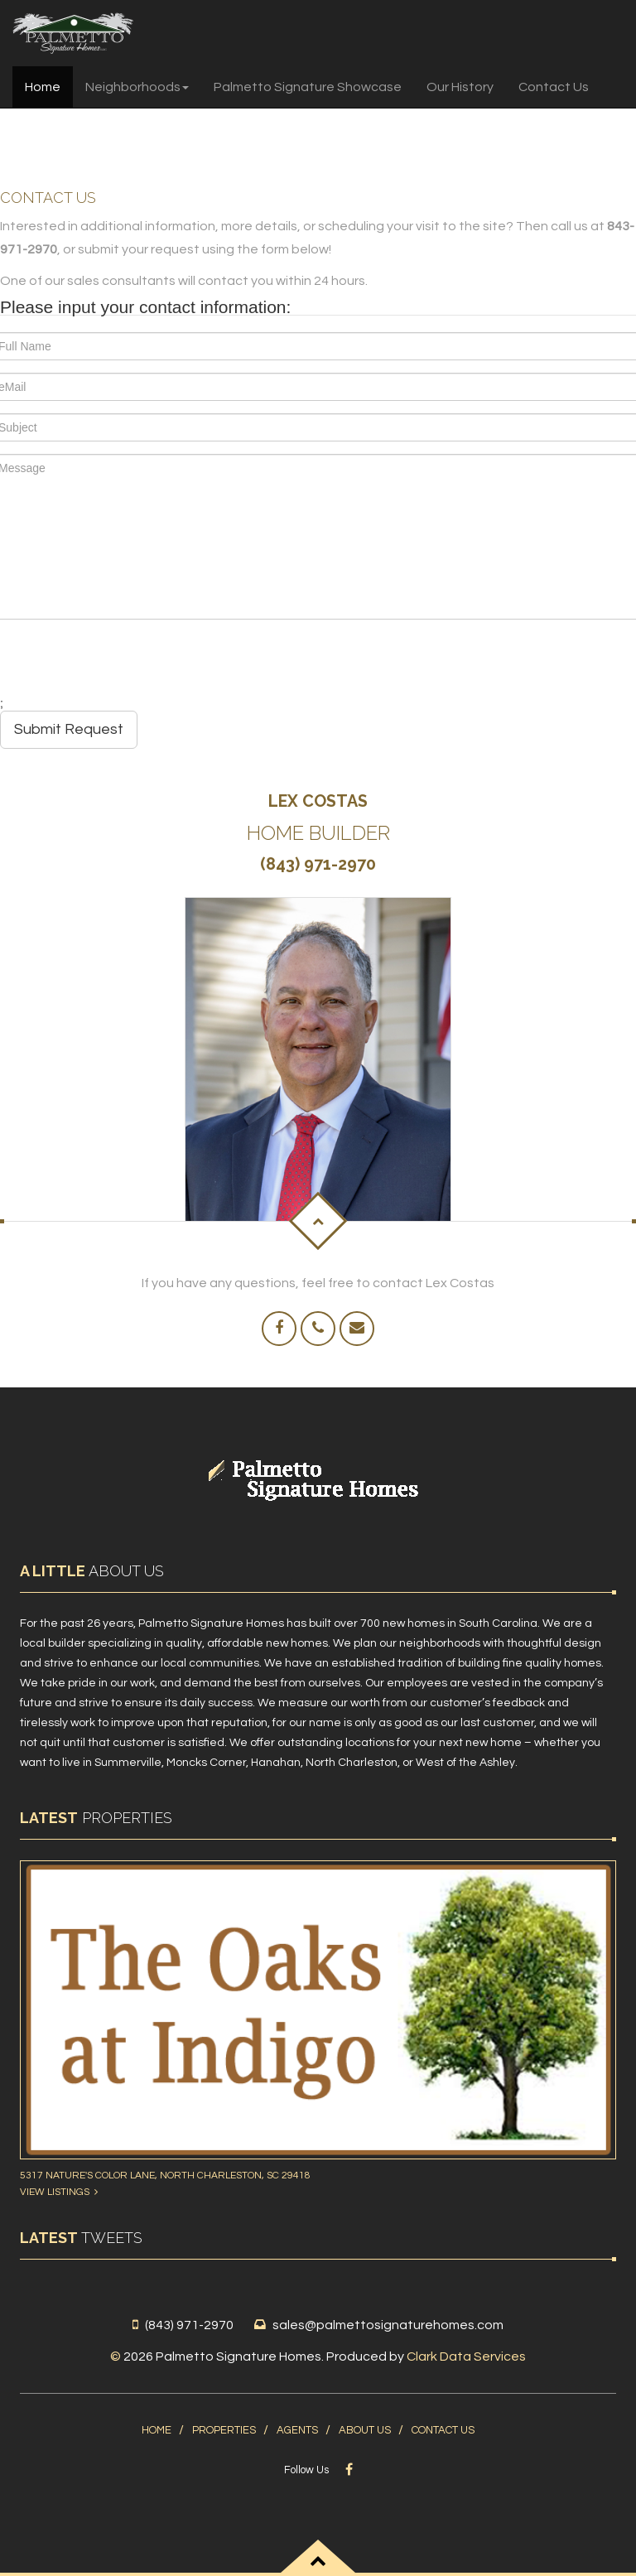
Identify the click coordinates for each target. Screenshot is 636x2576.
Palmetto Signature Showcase (308, 87)
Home (42, 87)
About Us (365, 2430)
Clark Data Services (466, 2356)
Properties (224, 2430)
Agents (297, 2430)
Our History (460, 87)
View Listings (59, 2192)
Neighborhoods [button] (137, 87)
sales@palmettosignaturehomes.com (388, 2325)
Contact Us (553, 87)
